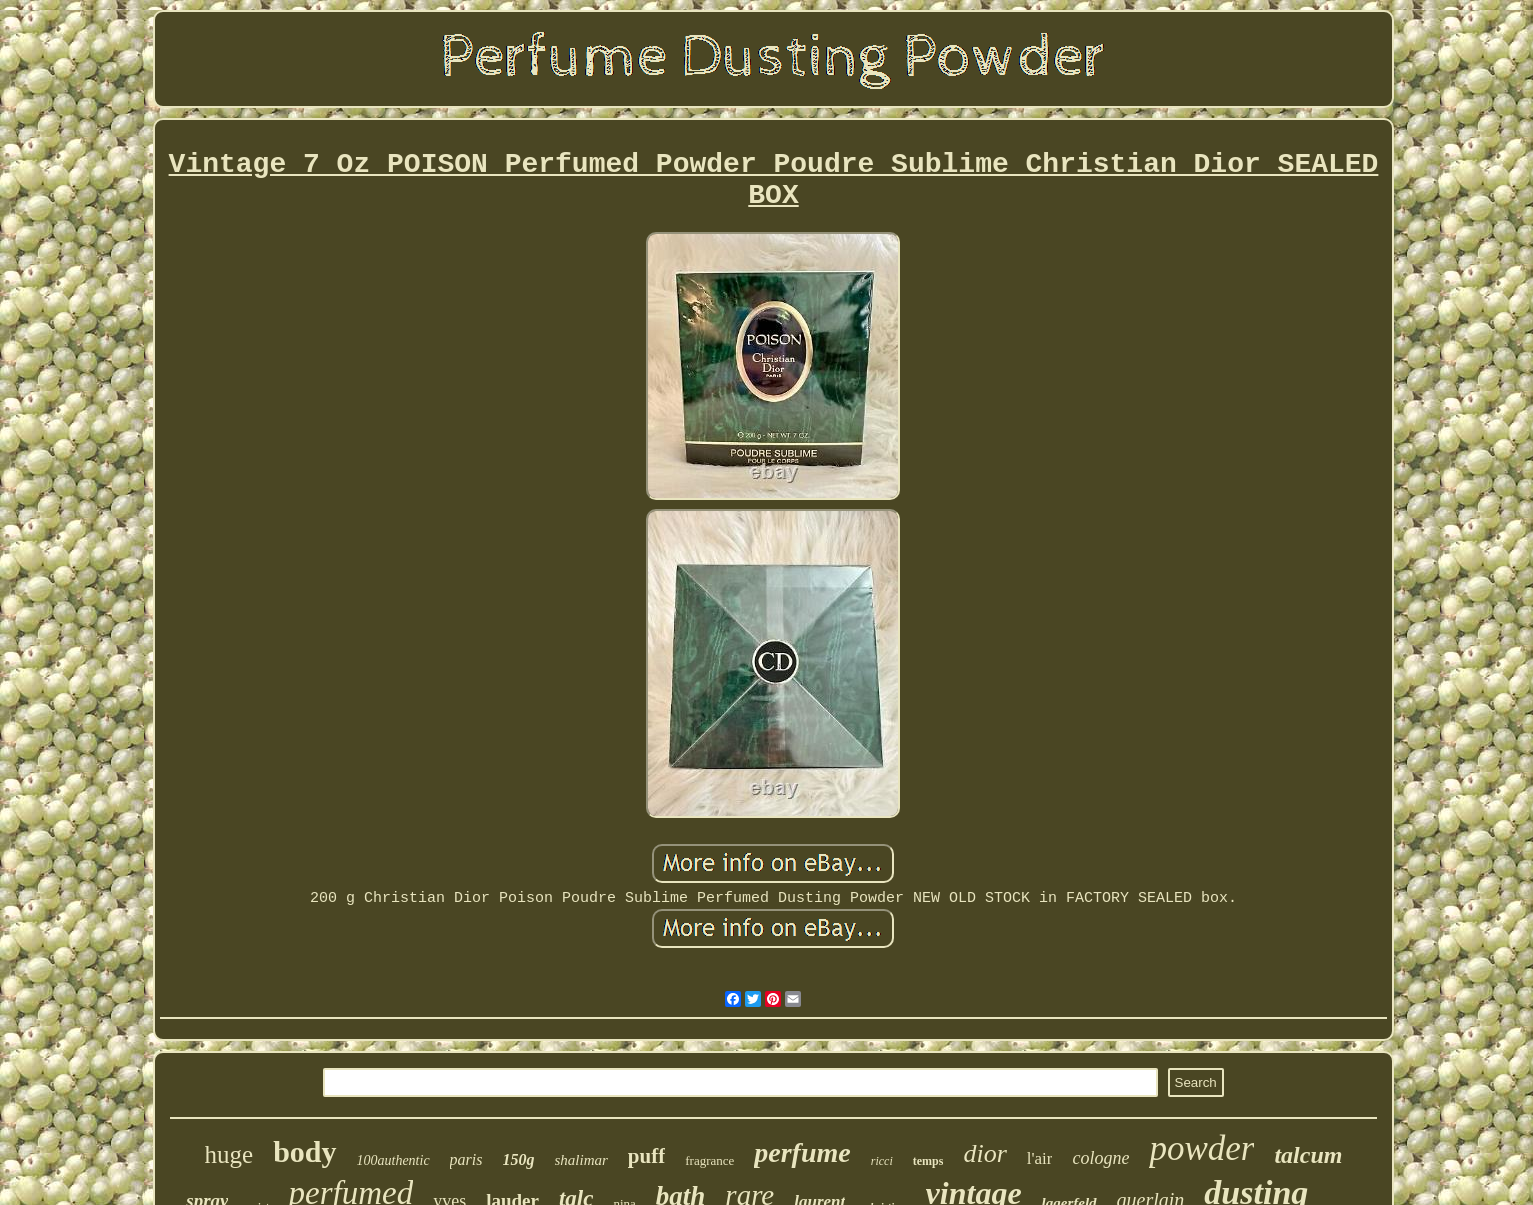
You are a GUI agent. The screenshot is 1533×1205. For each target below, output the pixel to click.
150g (519, 1159)
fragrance (709, 1160)
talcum (1308, 1155)
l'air (1040, 1158)
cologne (1100, 1158)
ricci (882, 1161)
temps (928, 1161)
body (304, 1151)
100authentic (393, 1160)
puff (646, 1156)
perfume (802, 1152)
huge (229, 1154)
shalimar (581, 1160)
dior (984, 1153)
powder (1201, 1148)
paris (466, 1159)
